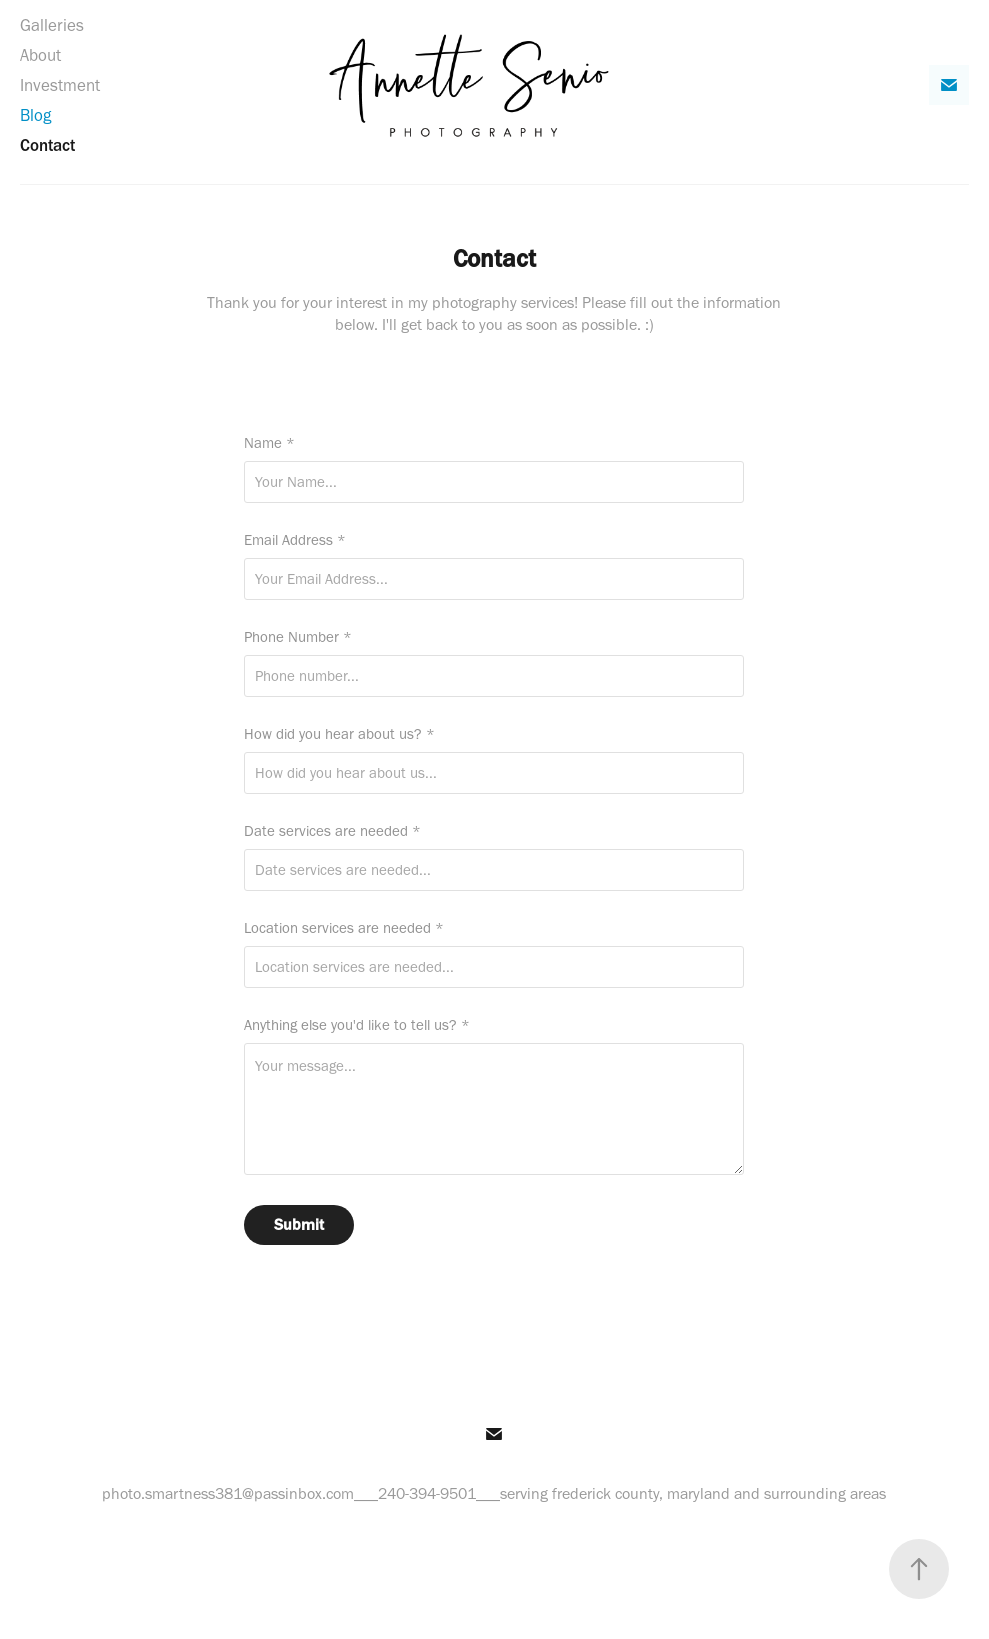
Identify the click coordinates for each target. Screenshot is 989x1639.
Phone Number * (298, 637)
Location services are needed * (344, 928)
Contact (47, 145)
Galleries (52, 25)
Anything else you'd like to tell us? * (357, 1025)
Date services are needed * (332, 831)
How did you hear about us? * (339, 734)
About (40, 55)
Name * (269, 443)
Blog (35, 115)
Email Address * (295, 540)
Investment (60, 85)
